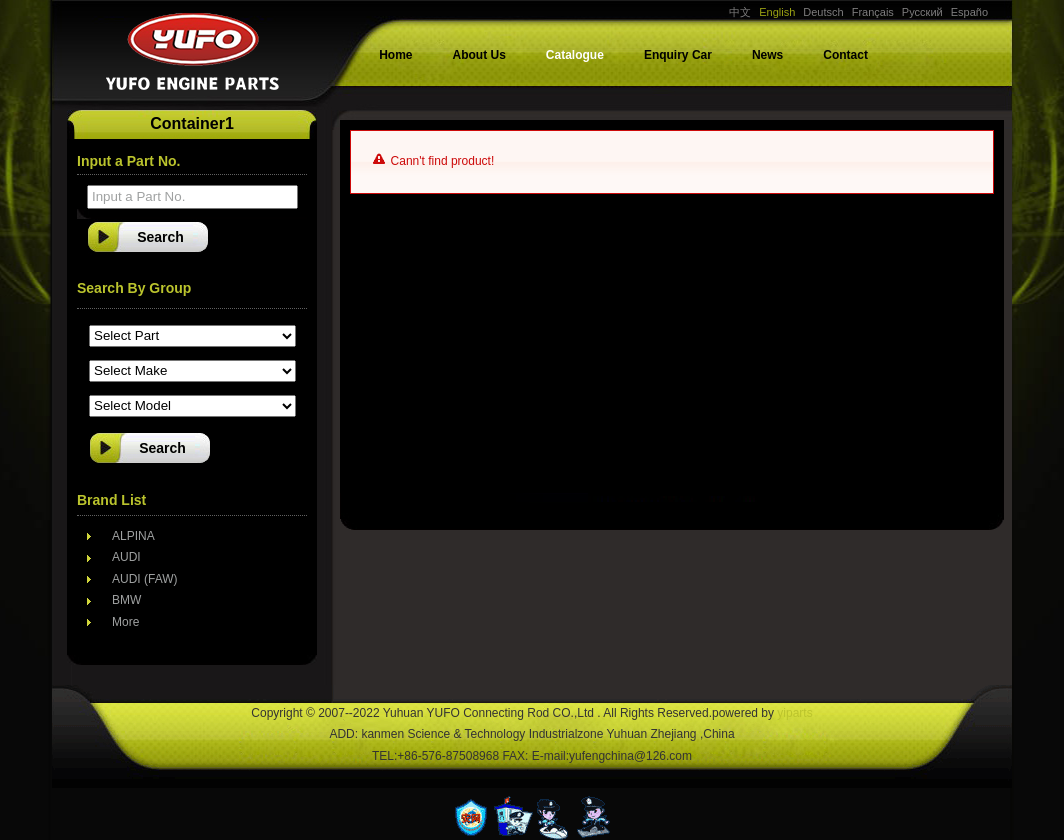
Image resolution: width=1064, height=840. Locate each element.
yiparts (794, 713)
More (125, 622)
